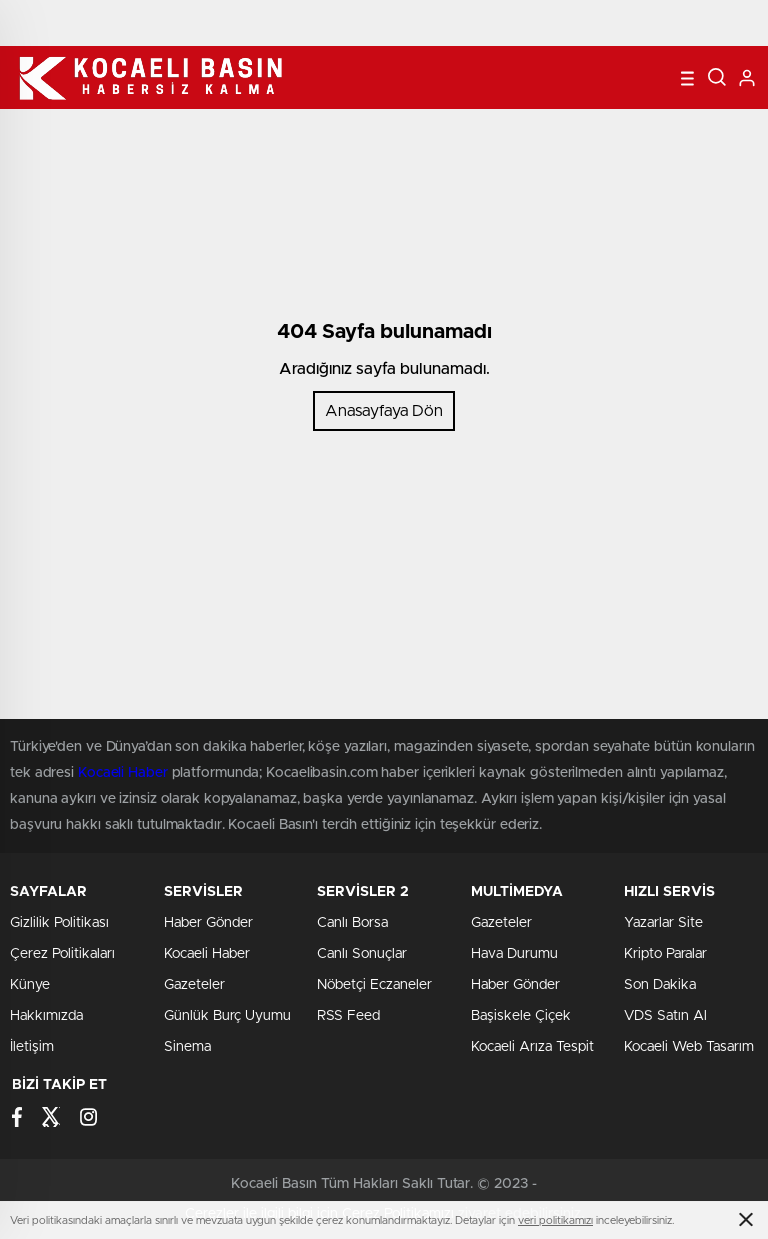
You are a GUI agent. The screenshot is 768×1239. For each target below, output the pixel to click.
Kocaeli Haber (207, 954)
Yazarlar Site (663, 923)
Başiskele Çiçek (521, 1016)
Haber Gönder (208, 923)
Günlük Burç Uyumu (227, 1016)
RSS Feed (348, 1016)
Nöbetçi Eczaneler (374, 985)
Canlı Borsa (352, 923)
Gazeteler (194, 985)
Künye (30, 985)
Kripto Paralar (665, 954)
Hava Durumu (514, 954)
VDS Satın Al (665, 1016)
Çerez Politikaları (62, 954)
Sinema (187, 1047)
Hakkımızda (46, 1016)
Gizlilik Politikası (59, 923)
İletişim (32, 1047)
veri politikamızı (555, 1220)
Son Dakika (660, 985)
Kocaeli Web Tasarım (689, 1047)
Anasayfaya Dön (384, 411)
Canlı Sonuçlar (362, 954)
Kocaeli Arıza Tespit (532, 1047)
